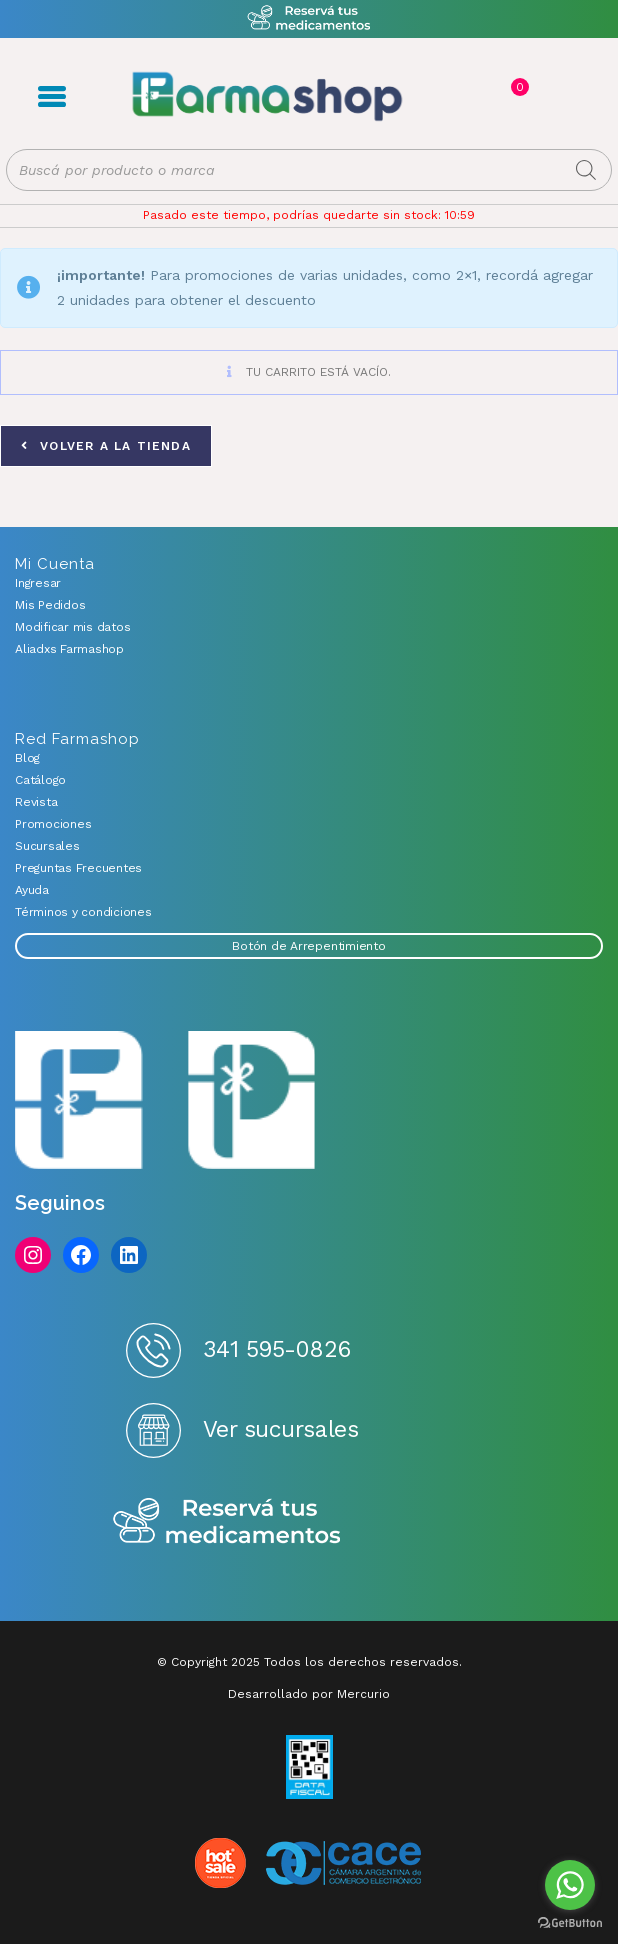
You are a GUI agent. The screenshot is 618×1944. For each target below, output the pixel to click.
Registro (475, 96)
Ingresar (38, 583)
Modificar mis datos (72, 627)
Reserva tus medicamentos (227, 1522)
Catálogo (40, 780)
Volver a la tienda (113, 446)
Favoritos (539, 96)
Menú (52, 97)
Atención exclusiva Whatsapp (309, 18)
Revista (36, 802)
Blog (27, 758)
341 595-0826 (276, 1349)
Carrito (518, 87)
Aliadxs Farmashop (69, 649)
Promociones (53, 824)
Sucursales (47, 846)
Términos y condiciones (83, 912)
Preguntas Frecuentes (78, 868)
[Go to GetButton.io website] (570, 1923)
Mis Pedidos (50, 605)
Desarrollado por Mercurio (309, 1694)
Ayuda (32, 890)
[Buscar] (586, 170)
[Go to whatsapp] (570, 1885)
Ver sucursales (281, 1429)
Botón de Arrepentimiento (308, 946)
